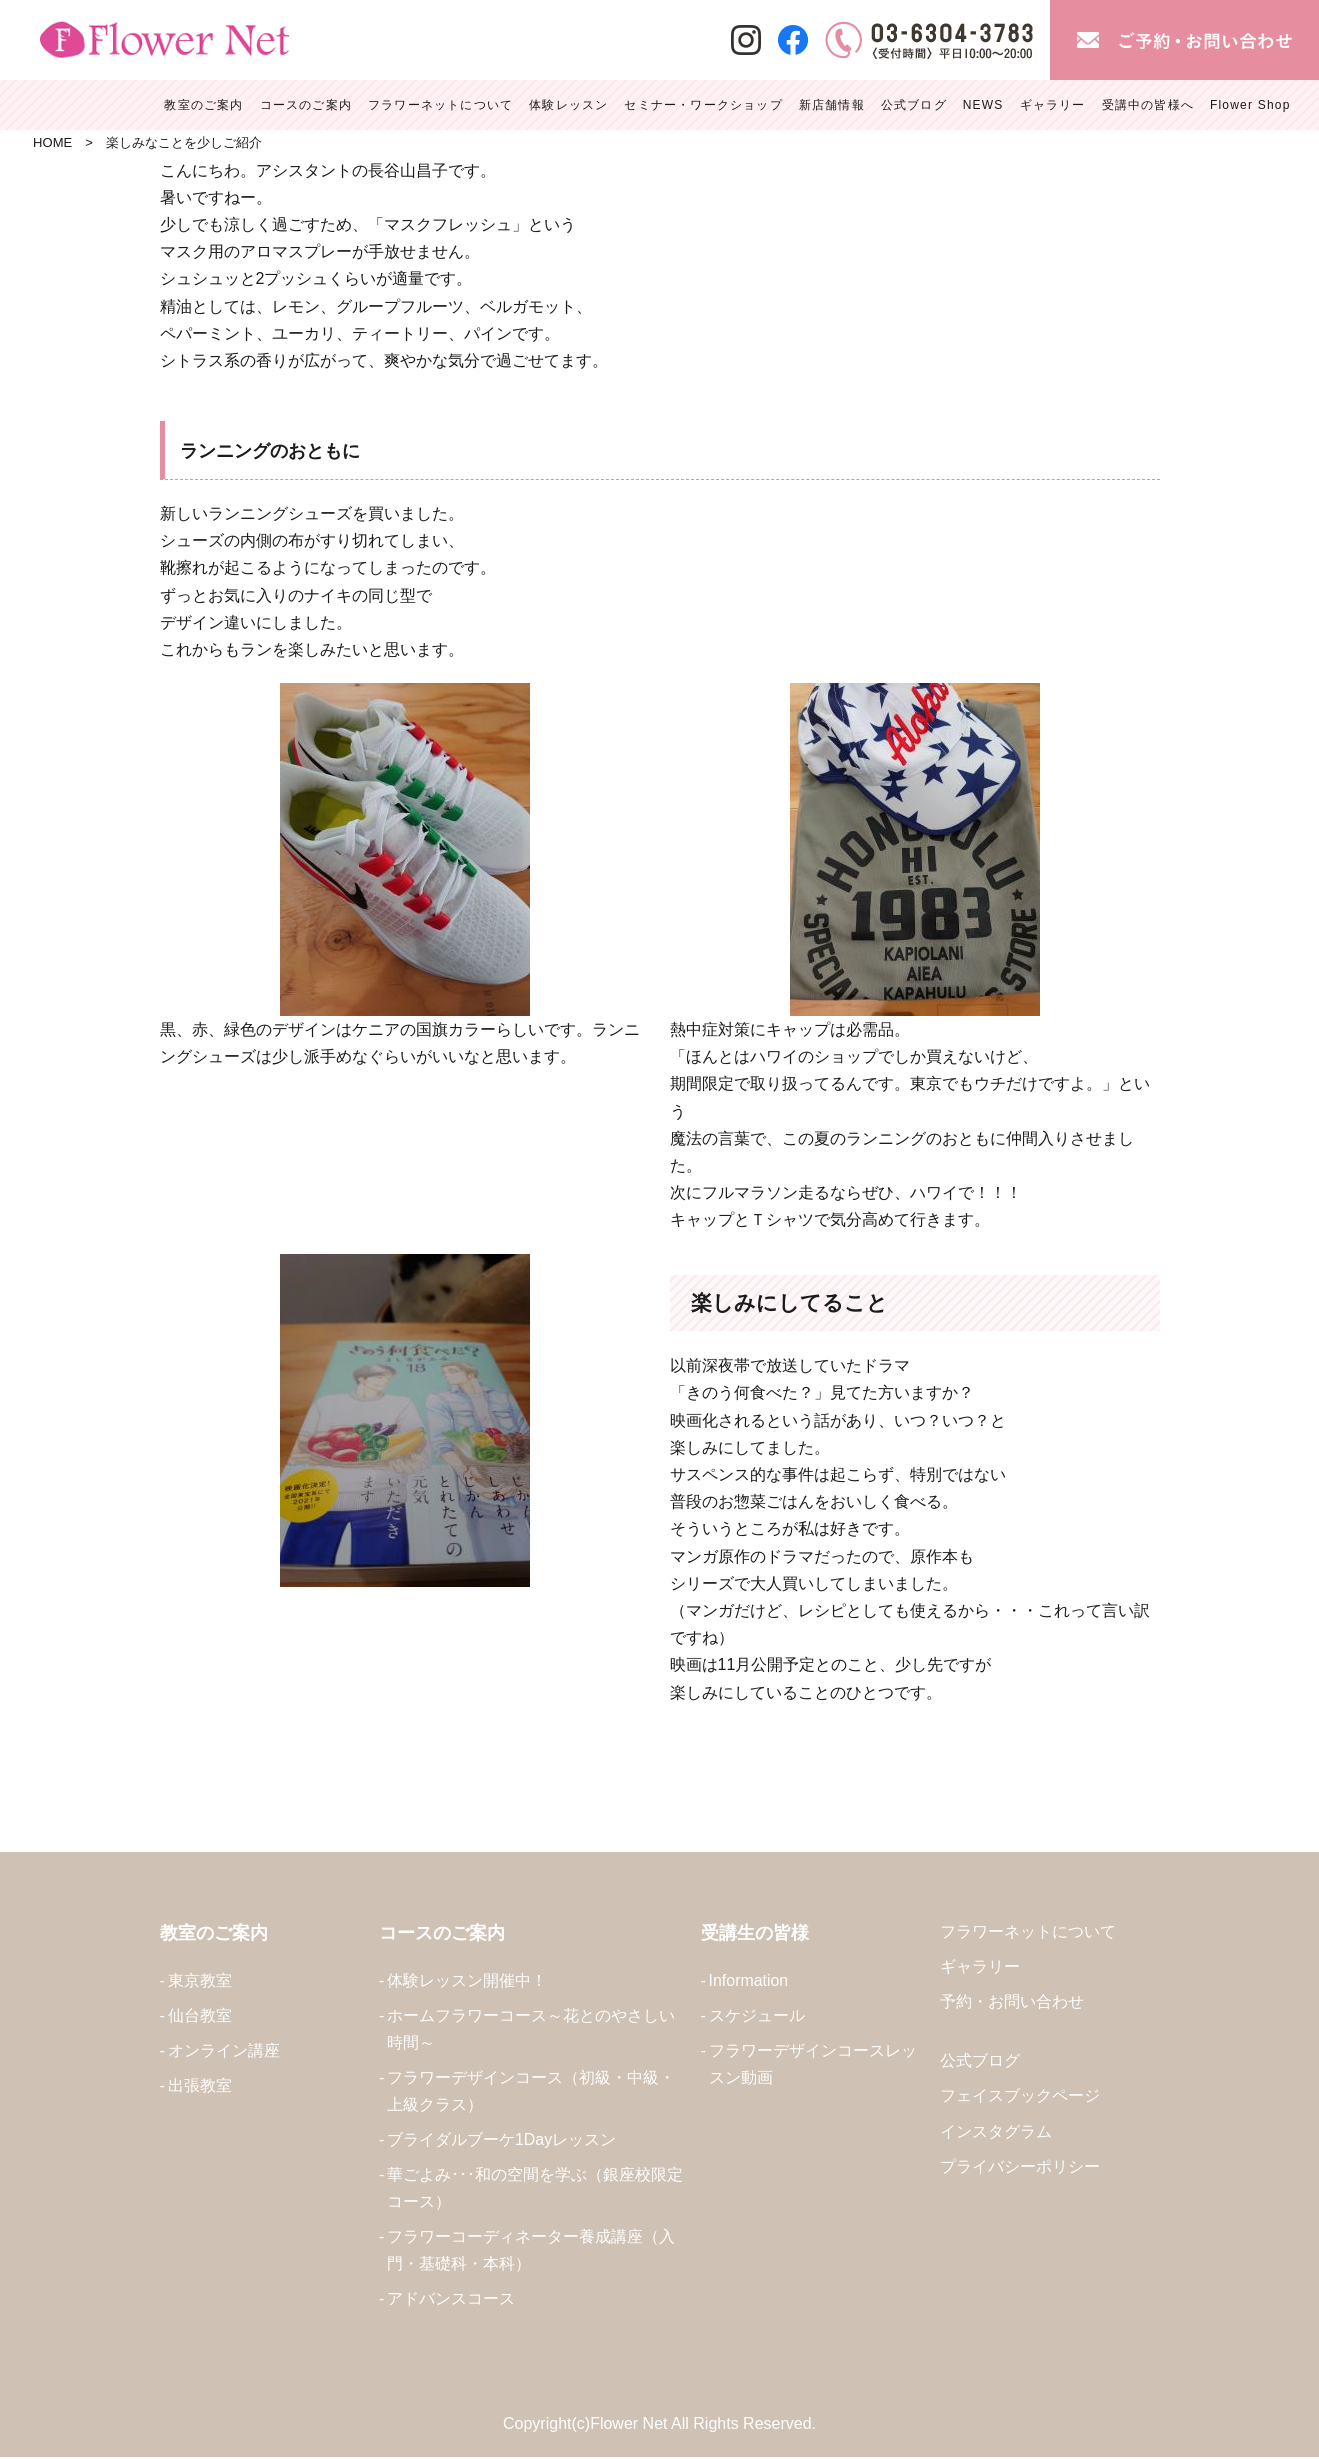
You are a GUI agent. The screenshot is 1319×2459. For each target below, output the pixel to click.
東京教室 (200, 1980)
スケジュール (757, 2015)
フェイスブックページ (1020, 2096)
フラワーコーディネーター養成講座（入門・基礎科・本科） (531, 2251)
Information (749, 1980)
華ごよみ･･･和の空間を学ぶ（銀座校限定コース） (535, 2189)
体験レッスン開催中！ (467, 1980)
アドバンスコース (451, 2300)
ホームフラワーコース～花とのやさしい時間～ (531, 2029)
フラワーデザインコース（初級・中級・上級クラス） (531, 2092)
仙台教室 (200, 2015)
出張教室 (200, 2086)
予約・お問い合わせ (1012, 2002)
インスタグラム (996, 2131)
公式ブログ (980, 2061)
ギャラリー (980, 1967)
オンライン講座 (224, 2050)
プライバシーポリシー (1020, 2166)
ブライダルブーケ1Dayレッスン (501, 2140)
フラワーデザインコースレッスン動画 (813, 2064)
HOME (52, 142)
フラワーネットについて (1028, 1931)
